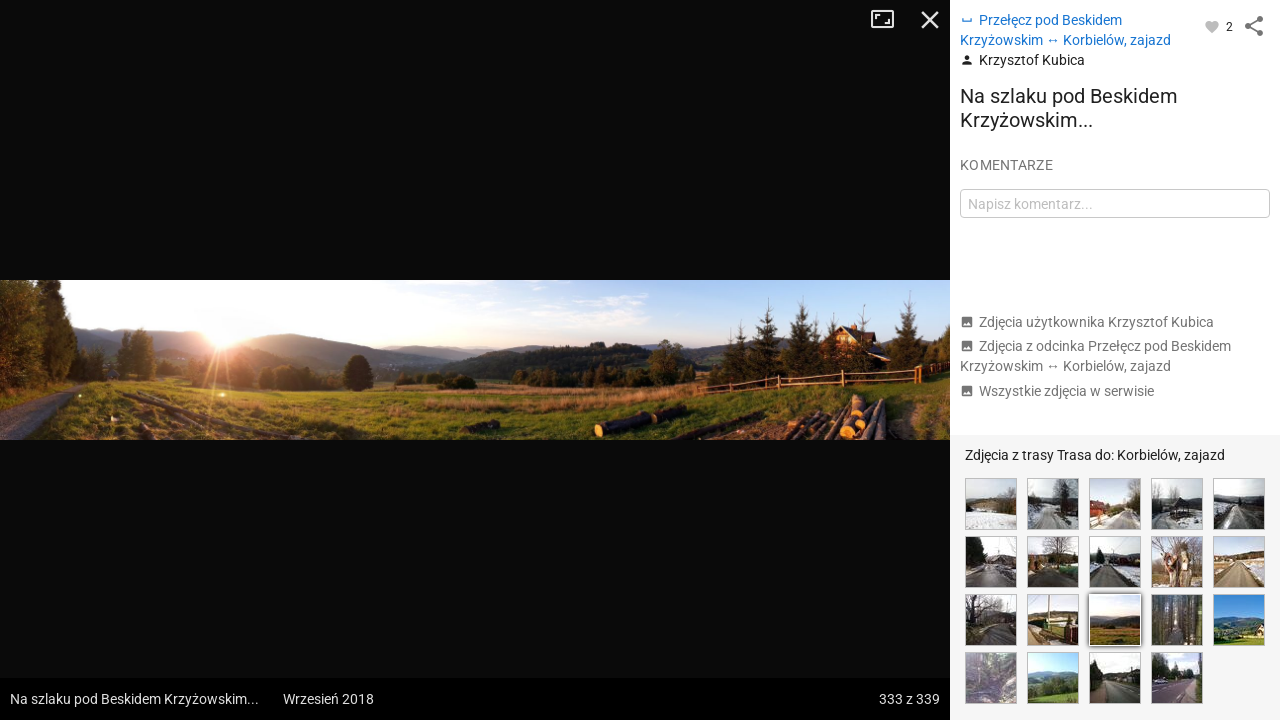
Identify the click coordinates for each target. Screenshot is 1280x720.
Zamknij (930, 20)
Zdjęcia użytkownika (1087, 322)
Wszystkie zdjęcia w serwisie (1057, 391)
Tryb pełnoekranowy (890, 20)
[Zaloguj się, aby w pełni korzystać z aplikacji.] (1213, 26)
